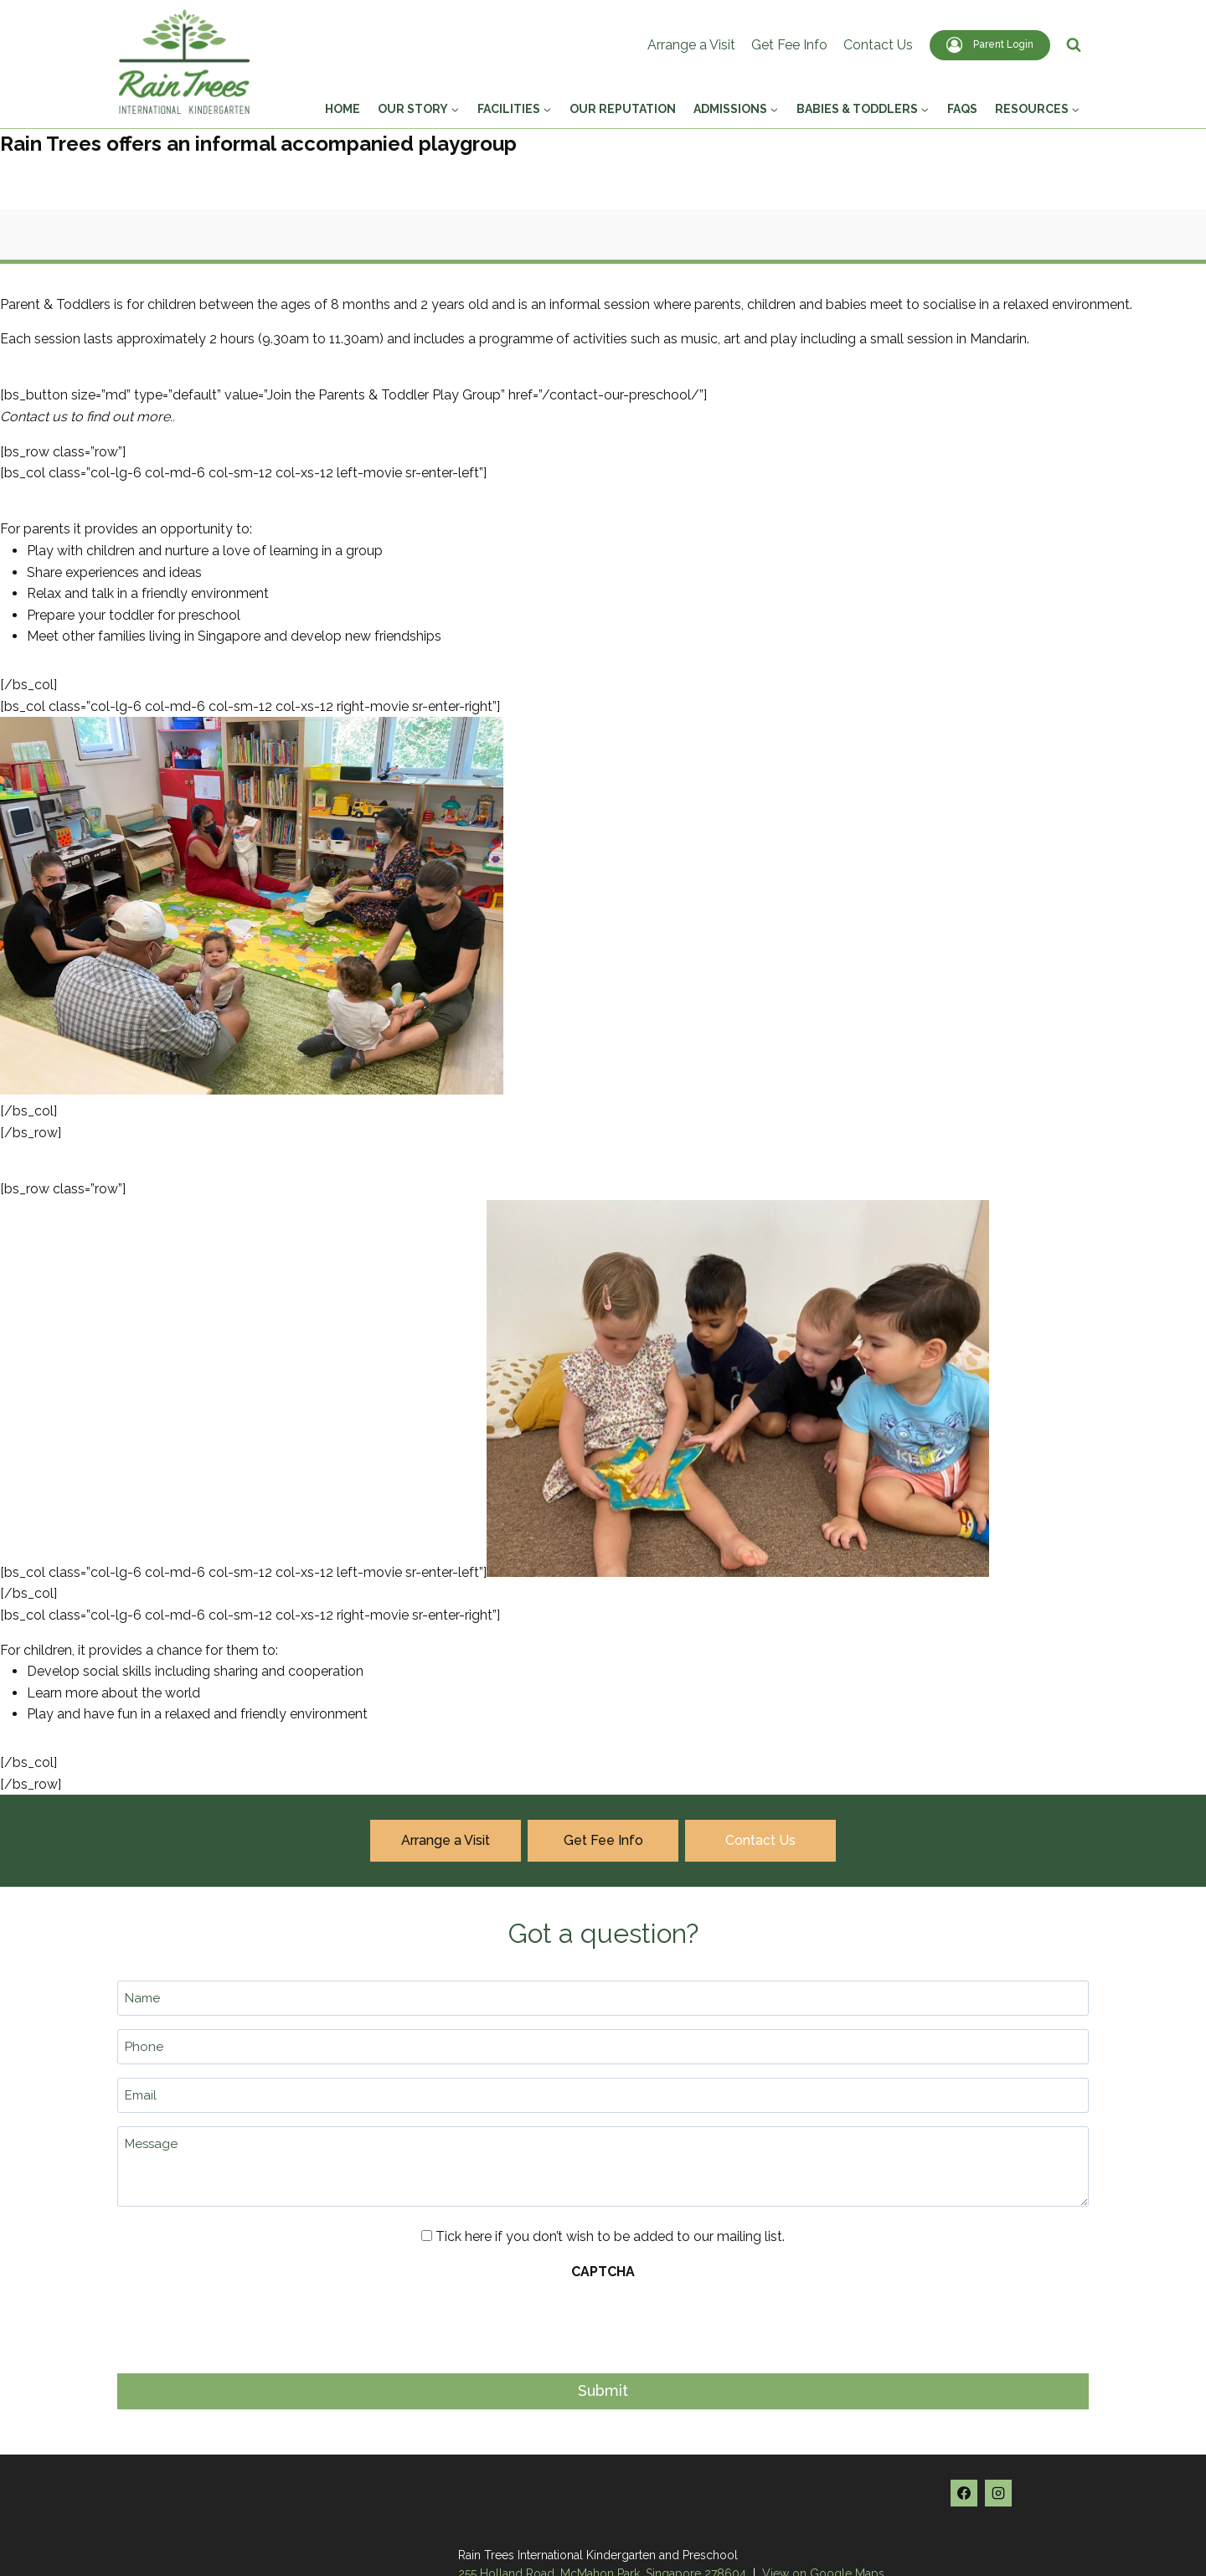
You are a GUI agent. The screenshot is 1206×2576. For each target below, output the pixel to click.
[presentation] (244, 2322)
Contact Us (878, 45)
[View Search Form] (1074, 45)
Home (342, 109)
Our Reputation (623, 109)
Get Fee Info (789, 45)
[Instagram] (998, 2493)
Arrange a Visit (691, 45)
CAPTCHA (603, 2272)
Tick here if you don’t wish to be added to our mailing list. (610, 2236)
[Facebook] (964, 2493)
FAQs (962, 109)
